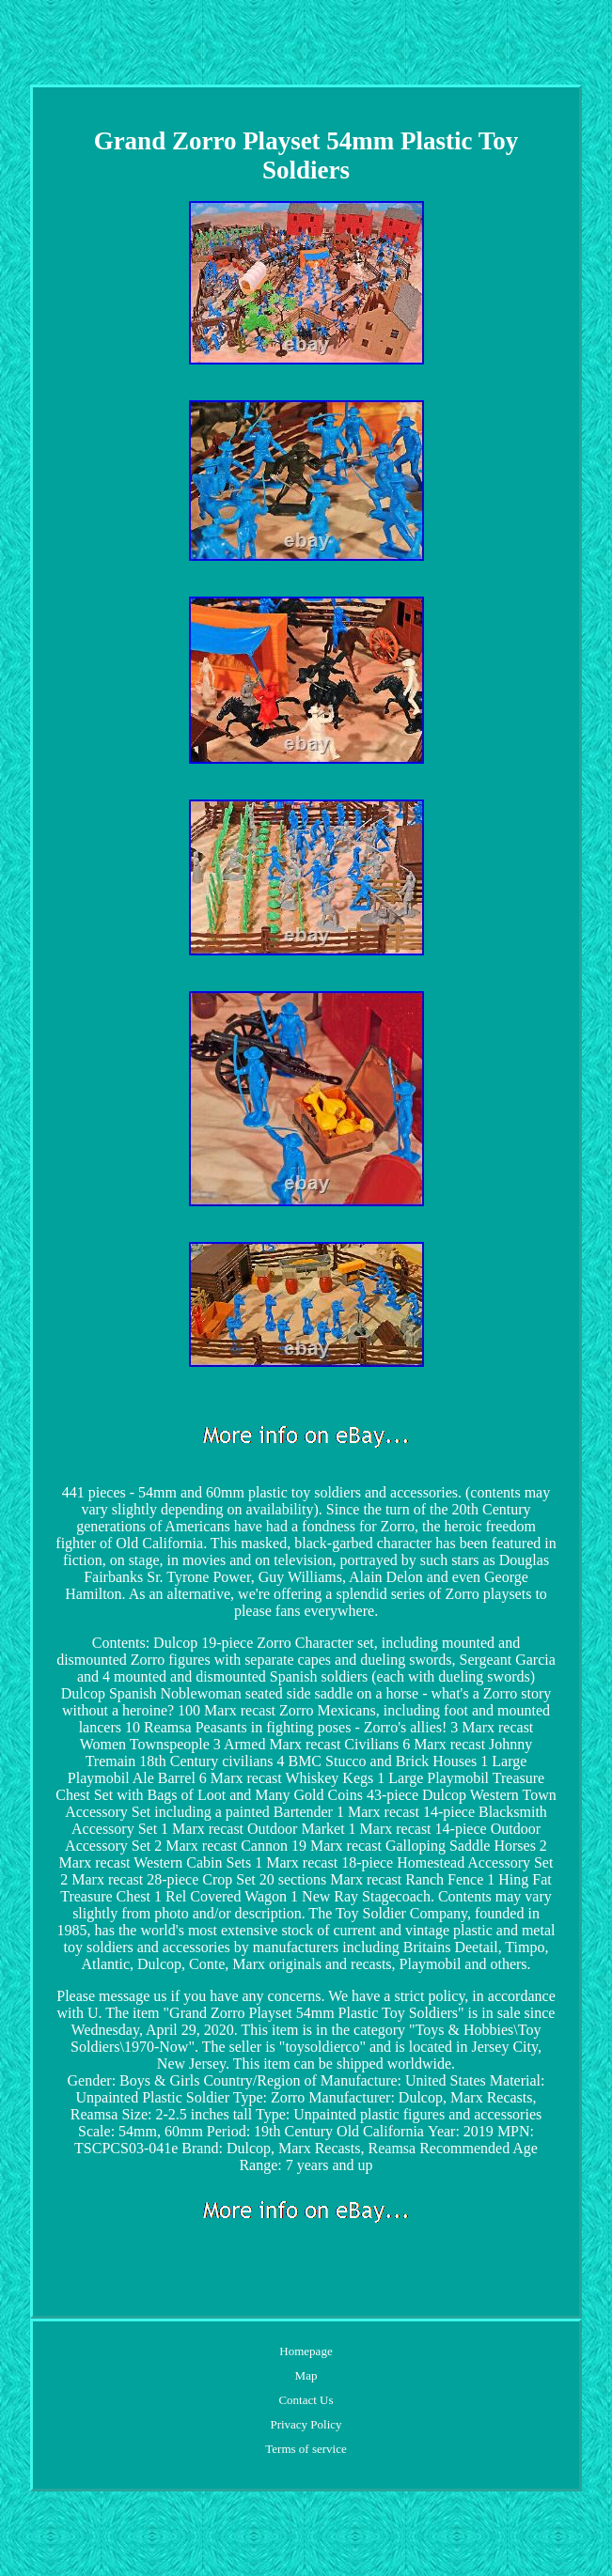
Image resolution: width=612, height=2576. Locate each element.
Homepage (305, 2351)
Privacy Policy (305, 2424)
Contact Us (305, 2400)
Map (306, 2375)
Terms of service (305, 2449)
